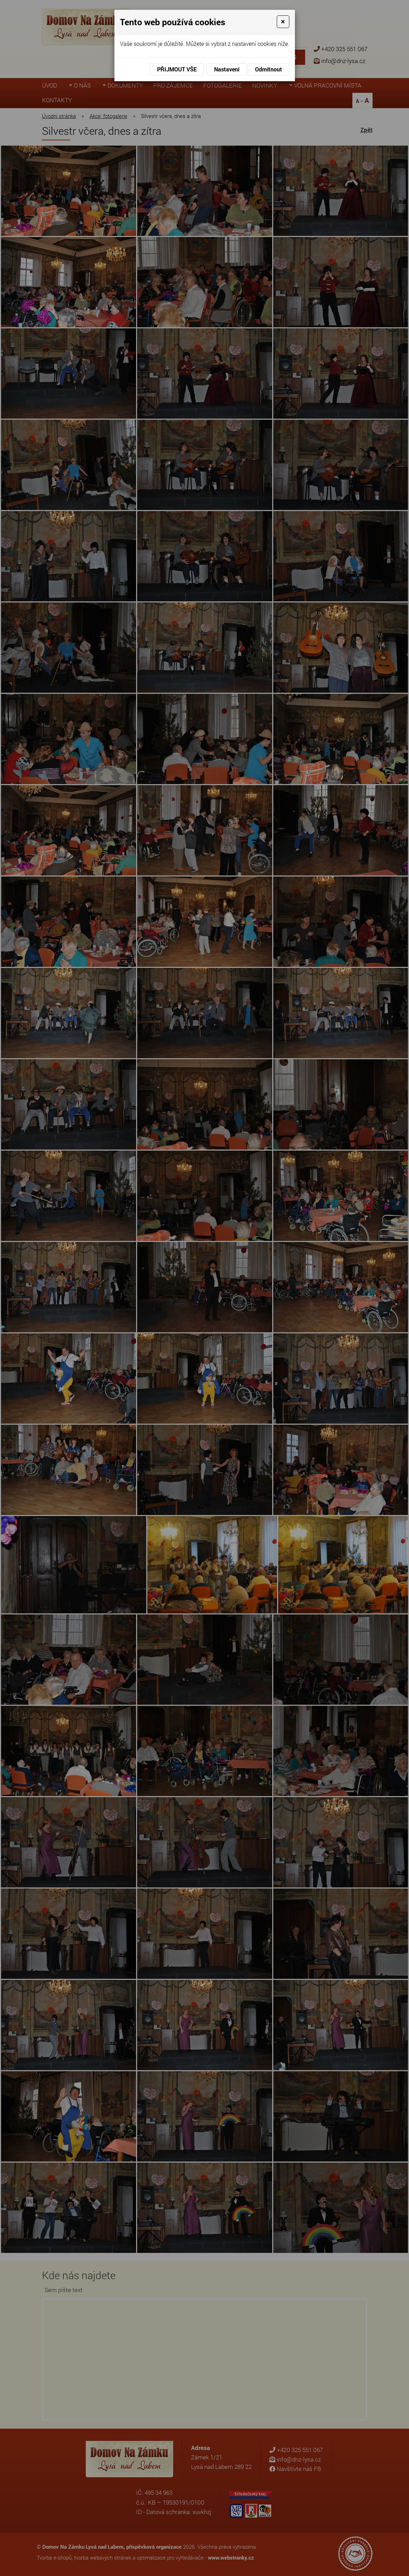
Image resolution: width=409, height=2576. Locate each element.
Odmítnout (268, 69)
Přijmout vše (177, 69)
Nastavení (226, 69)
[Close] (283, 21)
